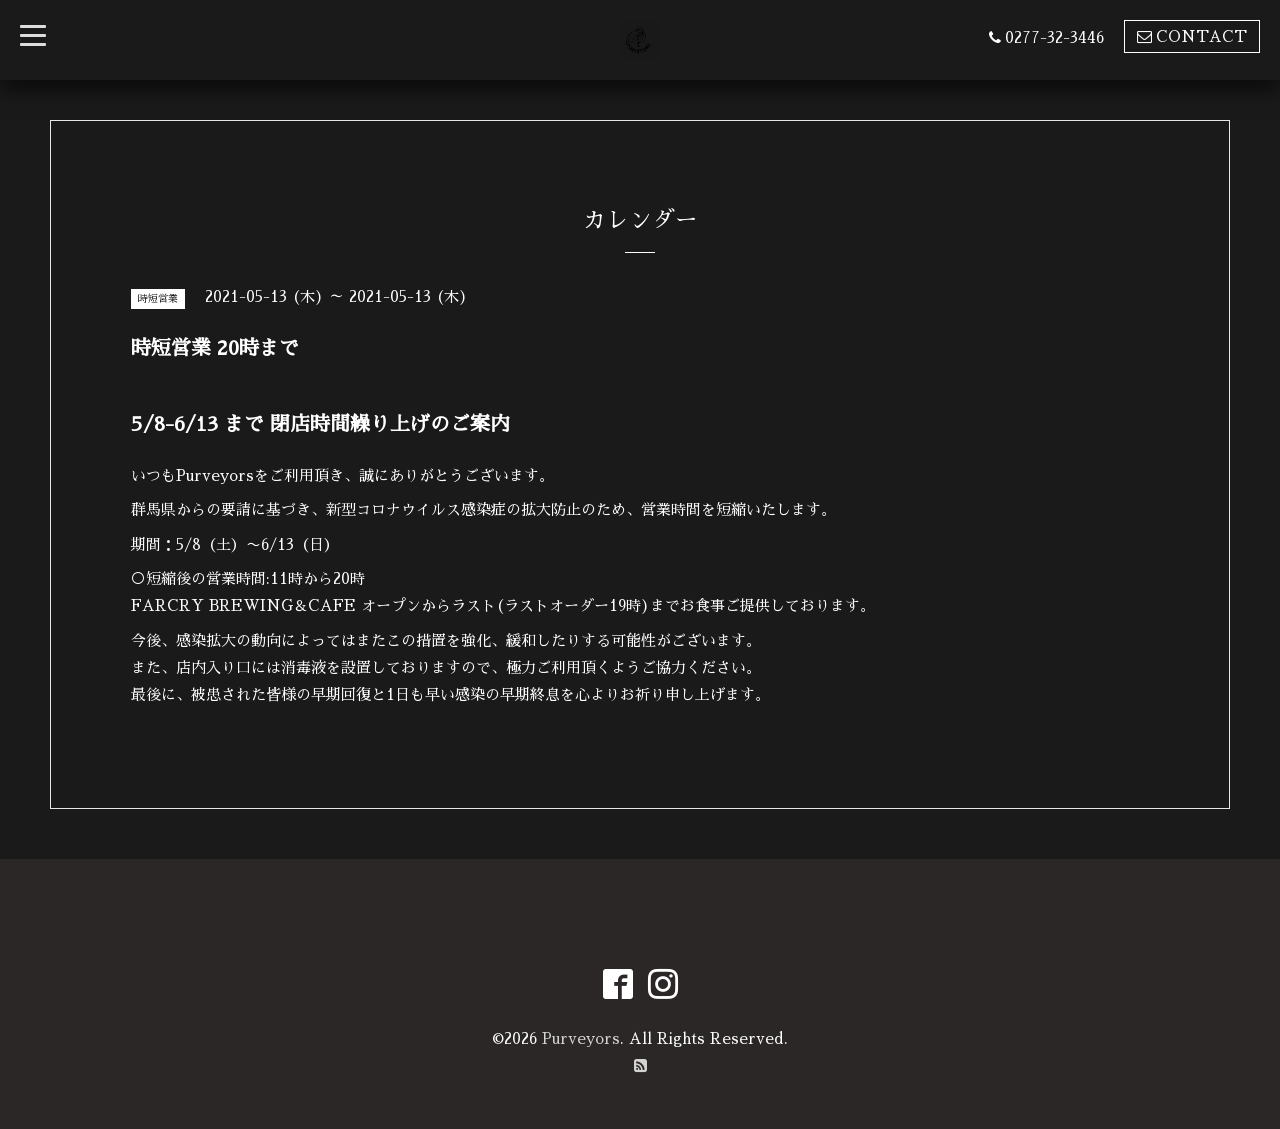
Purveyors (581, 1038)
